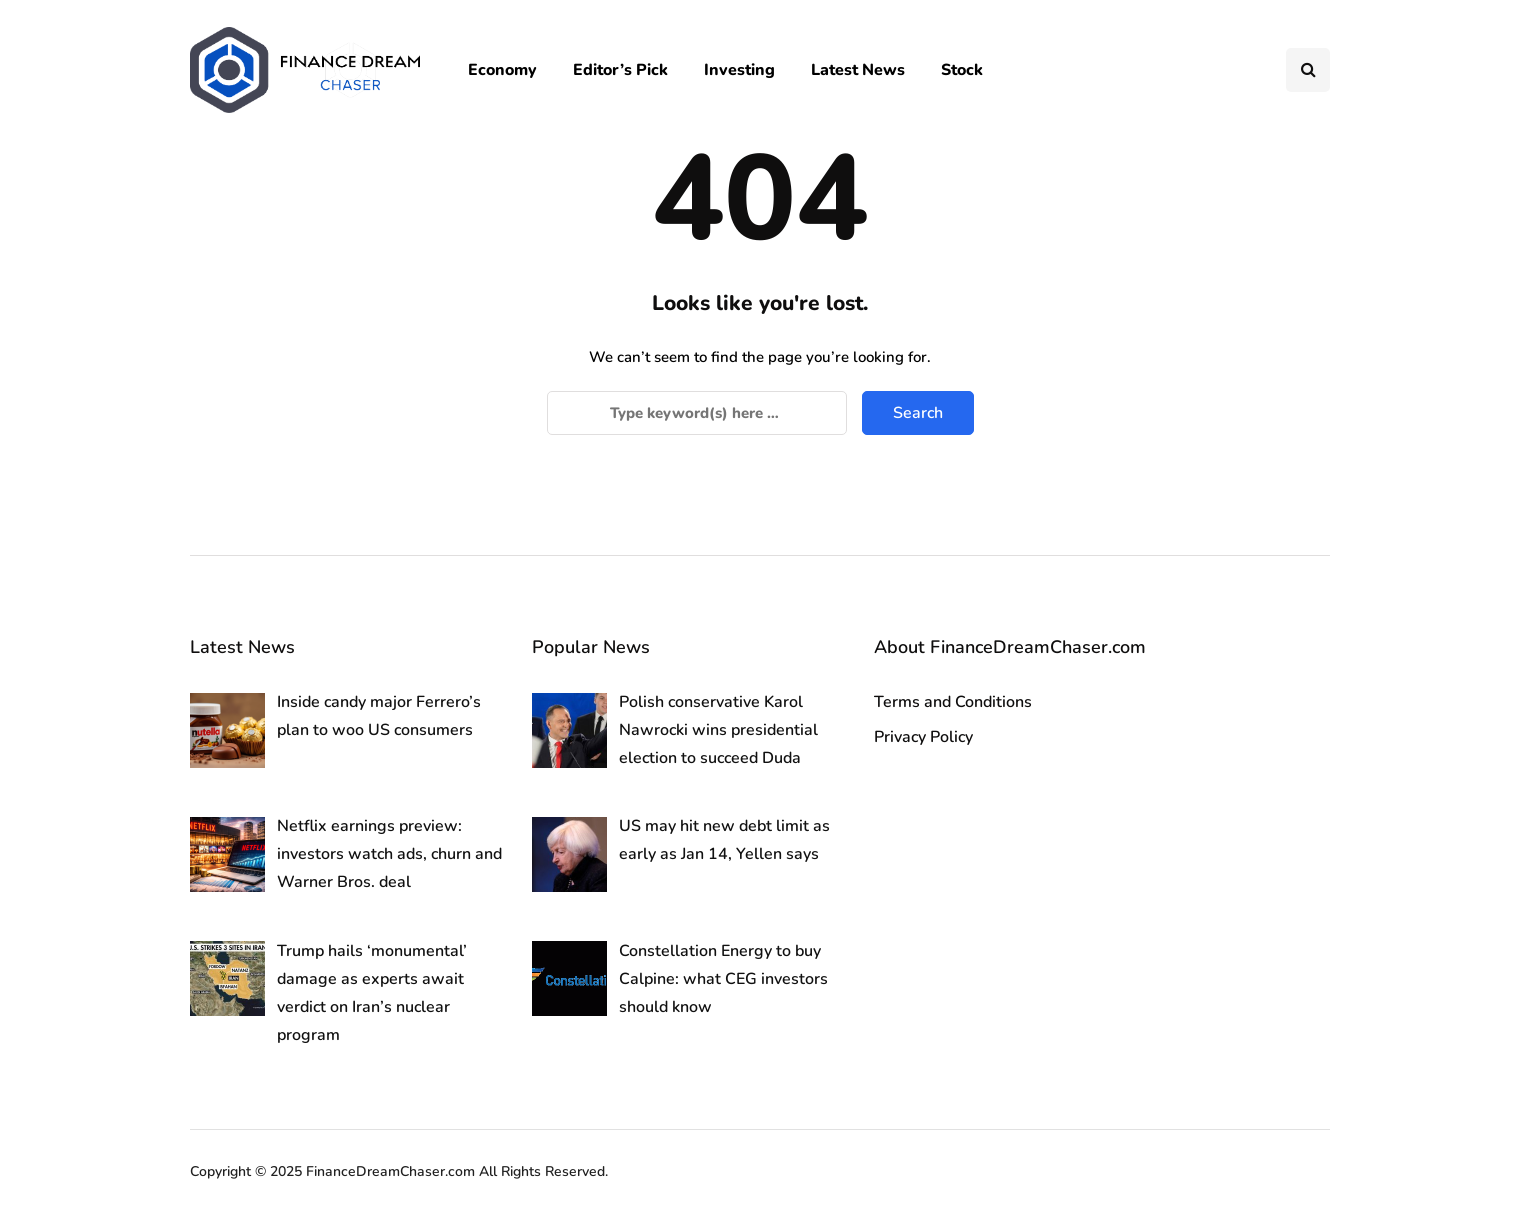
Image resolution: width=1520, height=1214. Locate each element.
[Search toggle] (1308, 70)
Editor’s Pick (620, 70)
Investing (739, 70)
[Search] (697, 413)
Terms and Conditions (953, 702)
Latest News (858, 70)
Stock (962, 70)
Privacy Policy (923, 737)
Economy (502, 70)
